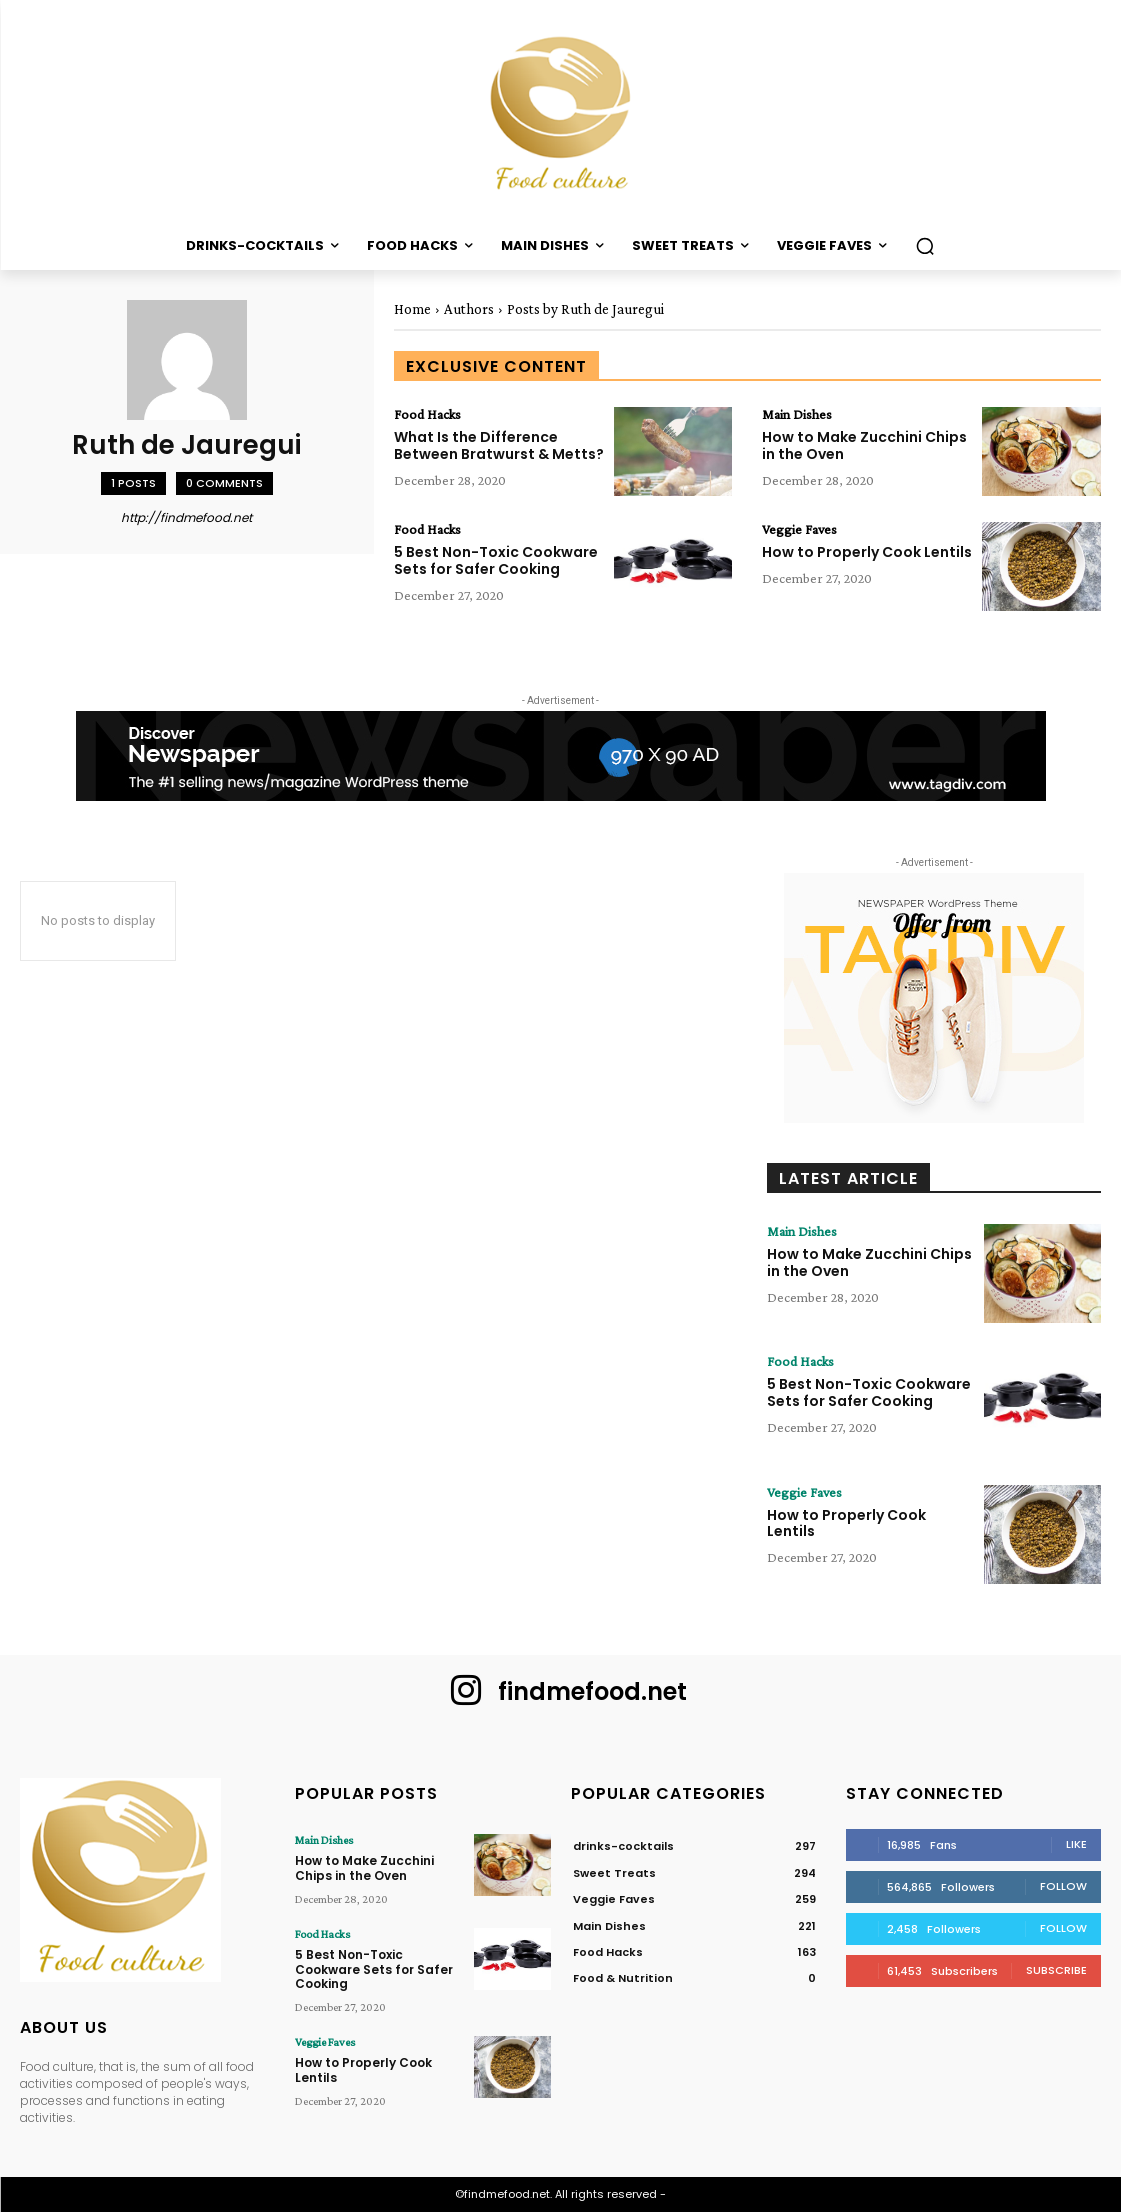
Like (1076, 1844)
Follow (1063, 1886)
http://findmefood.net (186, 517)
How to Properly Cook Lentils (867, 552)
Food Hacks (427, 414)
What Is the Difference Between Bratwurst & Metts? (499, 445)
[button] (925, 246)
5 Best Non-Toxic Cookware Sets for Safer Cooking (496, 560)
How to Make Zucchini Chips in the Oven (864, 445)
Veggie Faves (799, 529)
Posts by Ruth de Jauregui (585, 309)
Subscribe (1056, 1970)
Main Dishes (797, 414)
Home (412, 309)
